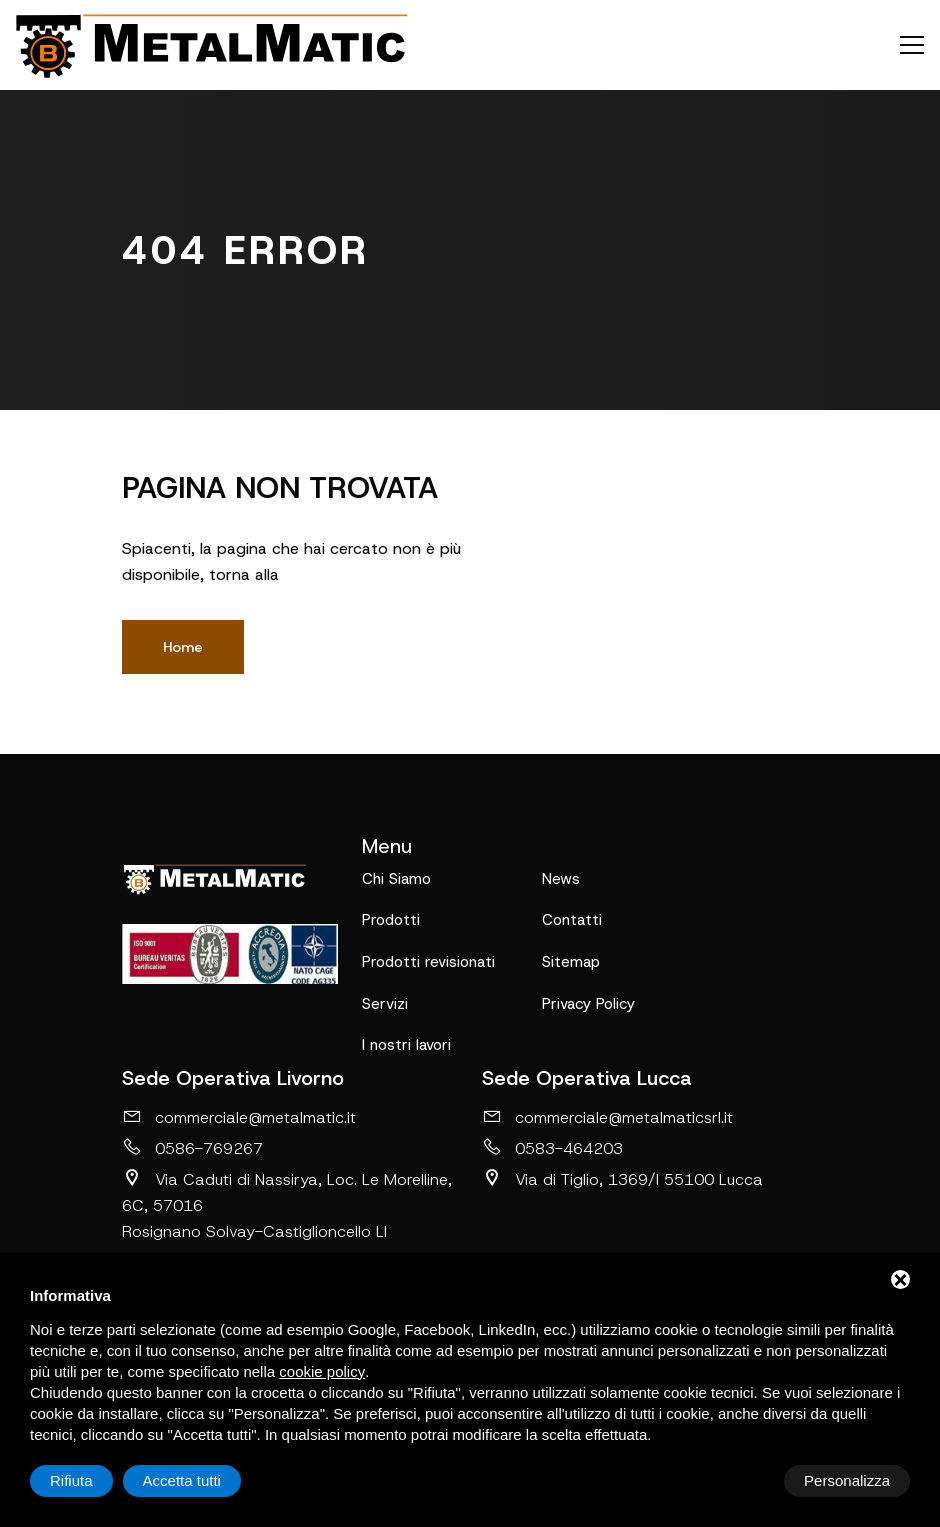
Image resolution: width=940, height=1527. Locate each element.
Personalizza (93, 1480)
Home (183, 647)
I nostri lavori (406, 1047)
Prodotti (391, 921)
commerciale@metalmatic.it (239, 1119)
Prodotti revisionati (428, 963)
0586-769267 (192, 1150)
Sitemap (571, 963)
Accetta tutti (851, 1480)
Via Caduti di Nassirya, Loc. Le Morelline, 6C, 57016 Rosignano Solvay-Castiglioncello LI (287, 1207)
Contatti (572, 921)
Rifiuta (740, 1480)
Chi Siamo (396, 879)
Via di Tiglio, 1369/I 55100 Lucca (622, 1181)
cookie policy (322, 1371)
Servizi (385, 1005)
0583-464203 (552, 1150)
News (561, 879)
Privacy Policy (588, 1005)
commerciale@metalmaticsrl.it (607, 1119)
